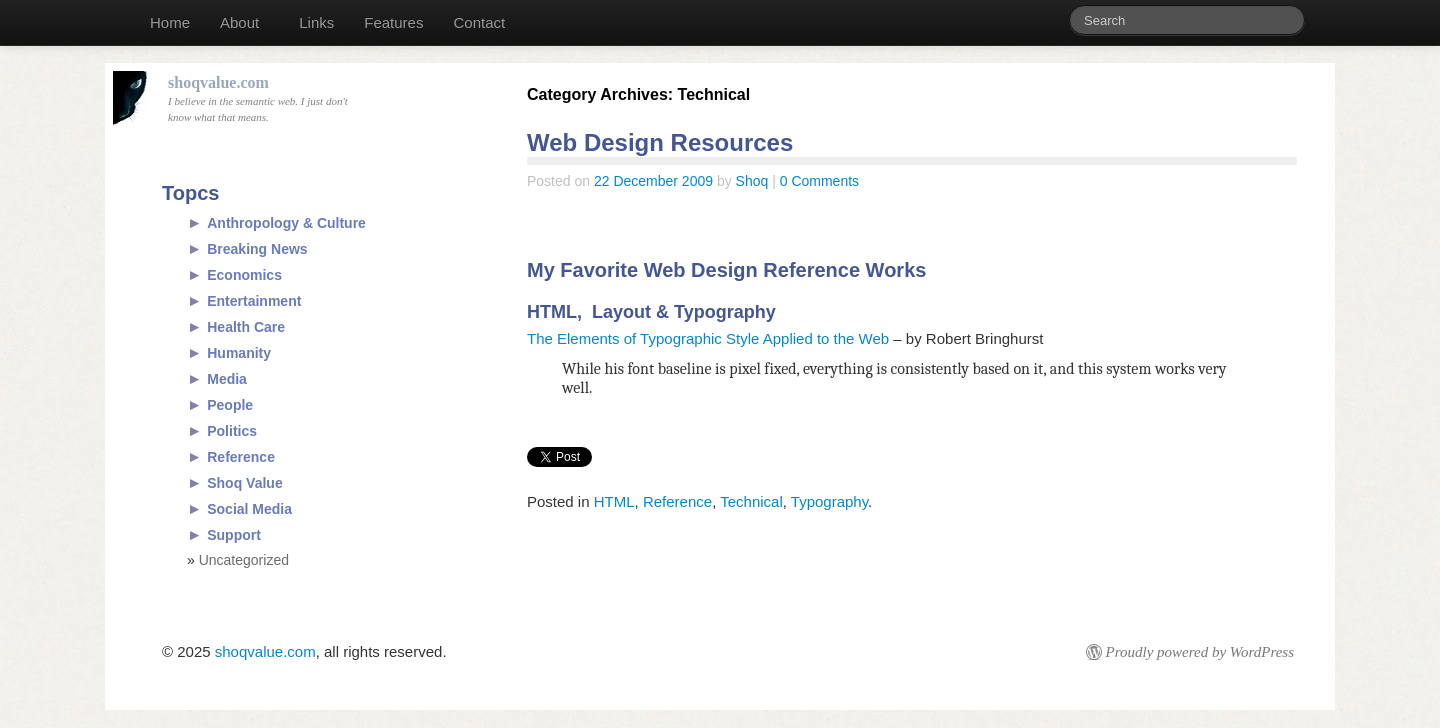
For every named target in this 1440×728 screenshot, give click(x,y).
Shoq (752, 181)
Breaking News (257, 249)
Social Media (249, 509)
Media (227, 379)
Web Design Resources (660, 142)
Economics (244, 275)
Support (234, 535)
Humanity (239, 353)
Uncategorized (244, 560)
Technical (751, 501)
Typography (829, 501)
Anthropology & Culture (286, 223)
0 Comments (819, 181)
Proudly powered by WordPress (1200, 652)
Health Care (246, 327)
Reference (677, 501)
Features (393, 22)
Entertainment (254, 301)
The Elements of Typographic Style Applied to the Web (708, 338)
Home (170, 22)
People (230, 405)
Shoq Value (244, 483)
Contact (479, 22)
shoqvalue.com (265, 651)
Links (316, 22)
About (239, 22)
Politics (232, 431)
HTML (614, 501)
